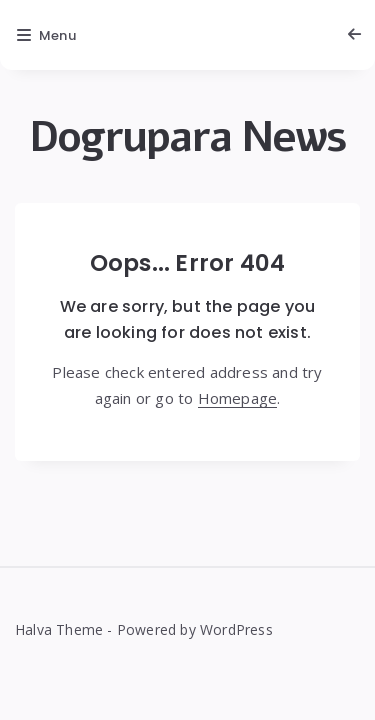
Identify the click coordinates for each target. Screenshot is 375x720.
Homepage (238, 398)
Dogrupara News (187, 137)
